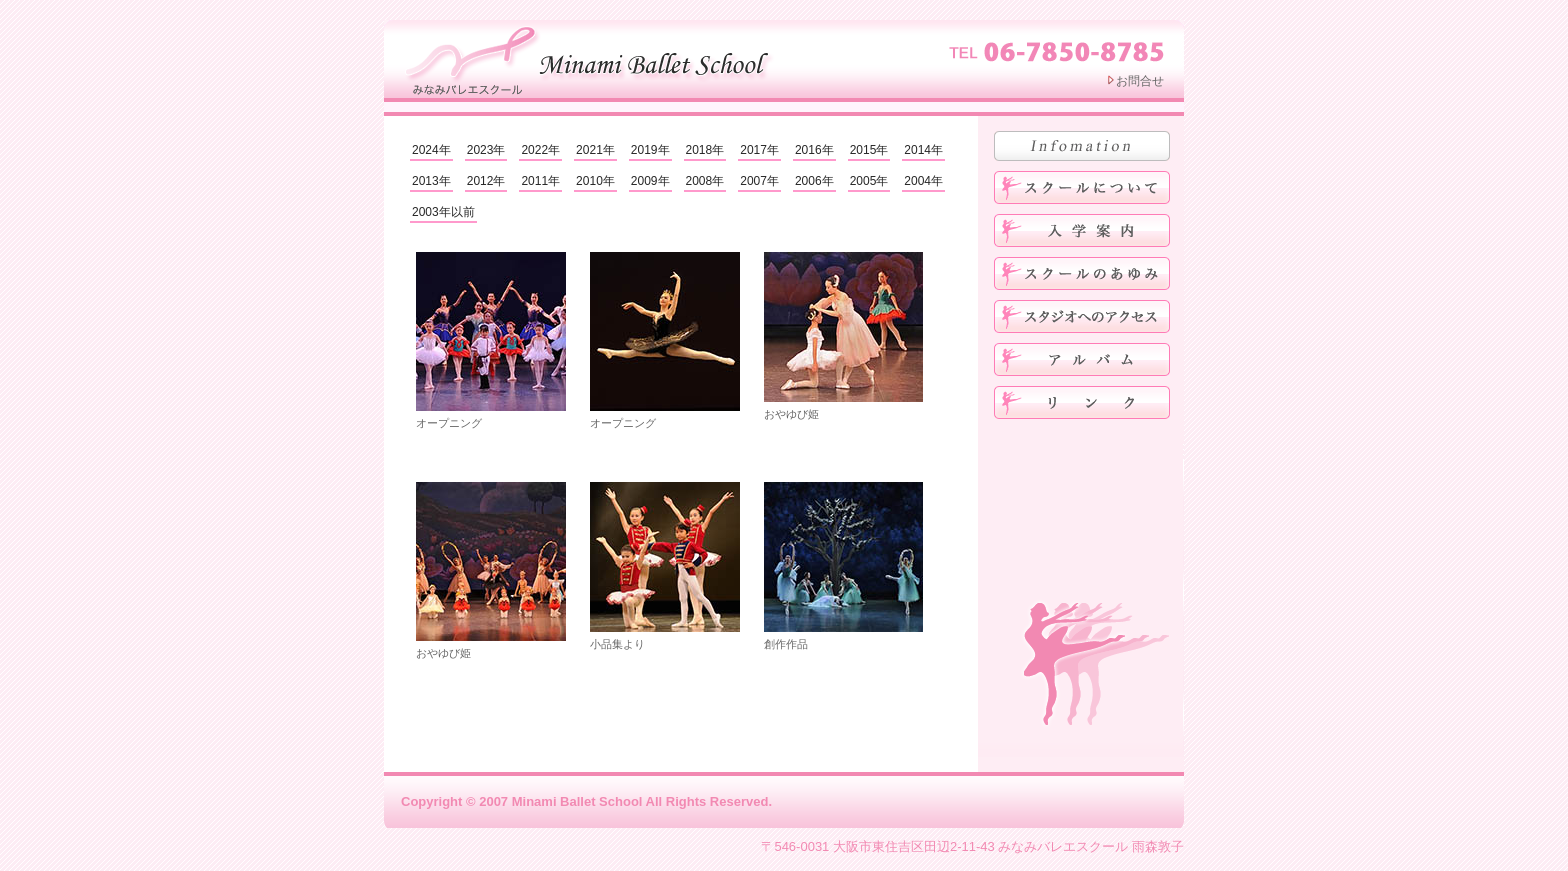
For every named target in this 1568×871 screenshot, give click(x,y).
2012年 (486, 181)
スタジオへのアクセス (1082, 316)
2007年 (759, 181)
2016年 (814, 150)
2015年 (869, 150)
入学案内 (1082, 230)
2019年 (650, 150)
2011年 (540, 181)
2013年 (431, 181)
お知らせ (1082, 146)
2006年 (814, 181)
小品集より (665, 566)
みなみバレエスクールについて (1082, 187)
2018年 (705, 150)
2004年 (923, 181)
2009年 (650, 181)
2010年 (595, 181)
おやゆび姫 (843, 336)
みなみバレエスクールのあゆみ (1082, 273)
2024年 (431, 150)
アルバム (1082, 359)
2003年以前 (443, 212)
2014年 (923, 150)
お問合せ (1140, 81)
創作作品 (843, 566)
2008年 (705, 181)
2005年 (869, 181)
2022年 (540, 150)
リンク (1082, 402)
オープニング (491, 340)
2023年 (486, 150)
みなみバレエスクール (592, 58)
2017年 (759, 150)
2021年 (595, 150)
